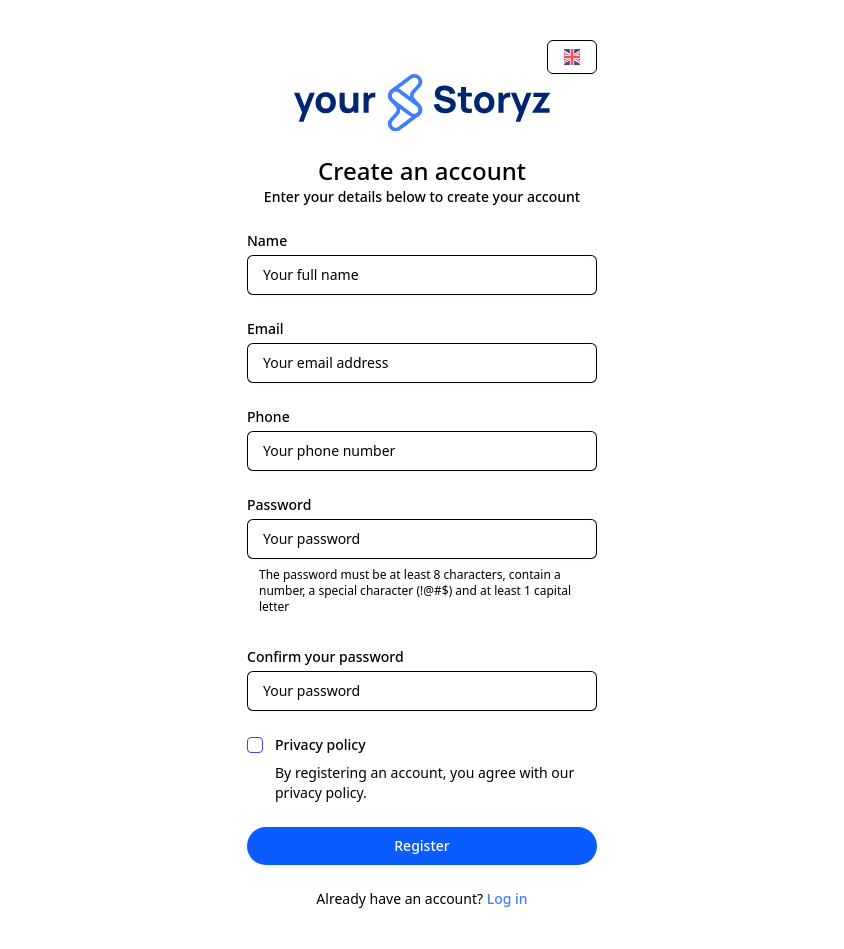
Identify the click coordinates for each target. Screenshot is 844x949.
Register (421, 845)
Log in (507, 898)
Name (267, 240)
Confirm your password (325, 656)
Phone (268, 416)
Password (279, 504)
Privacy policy (320, 744)
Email (265, 328)
